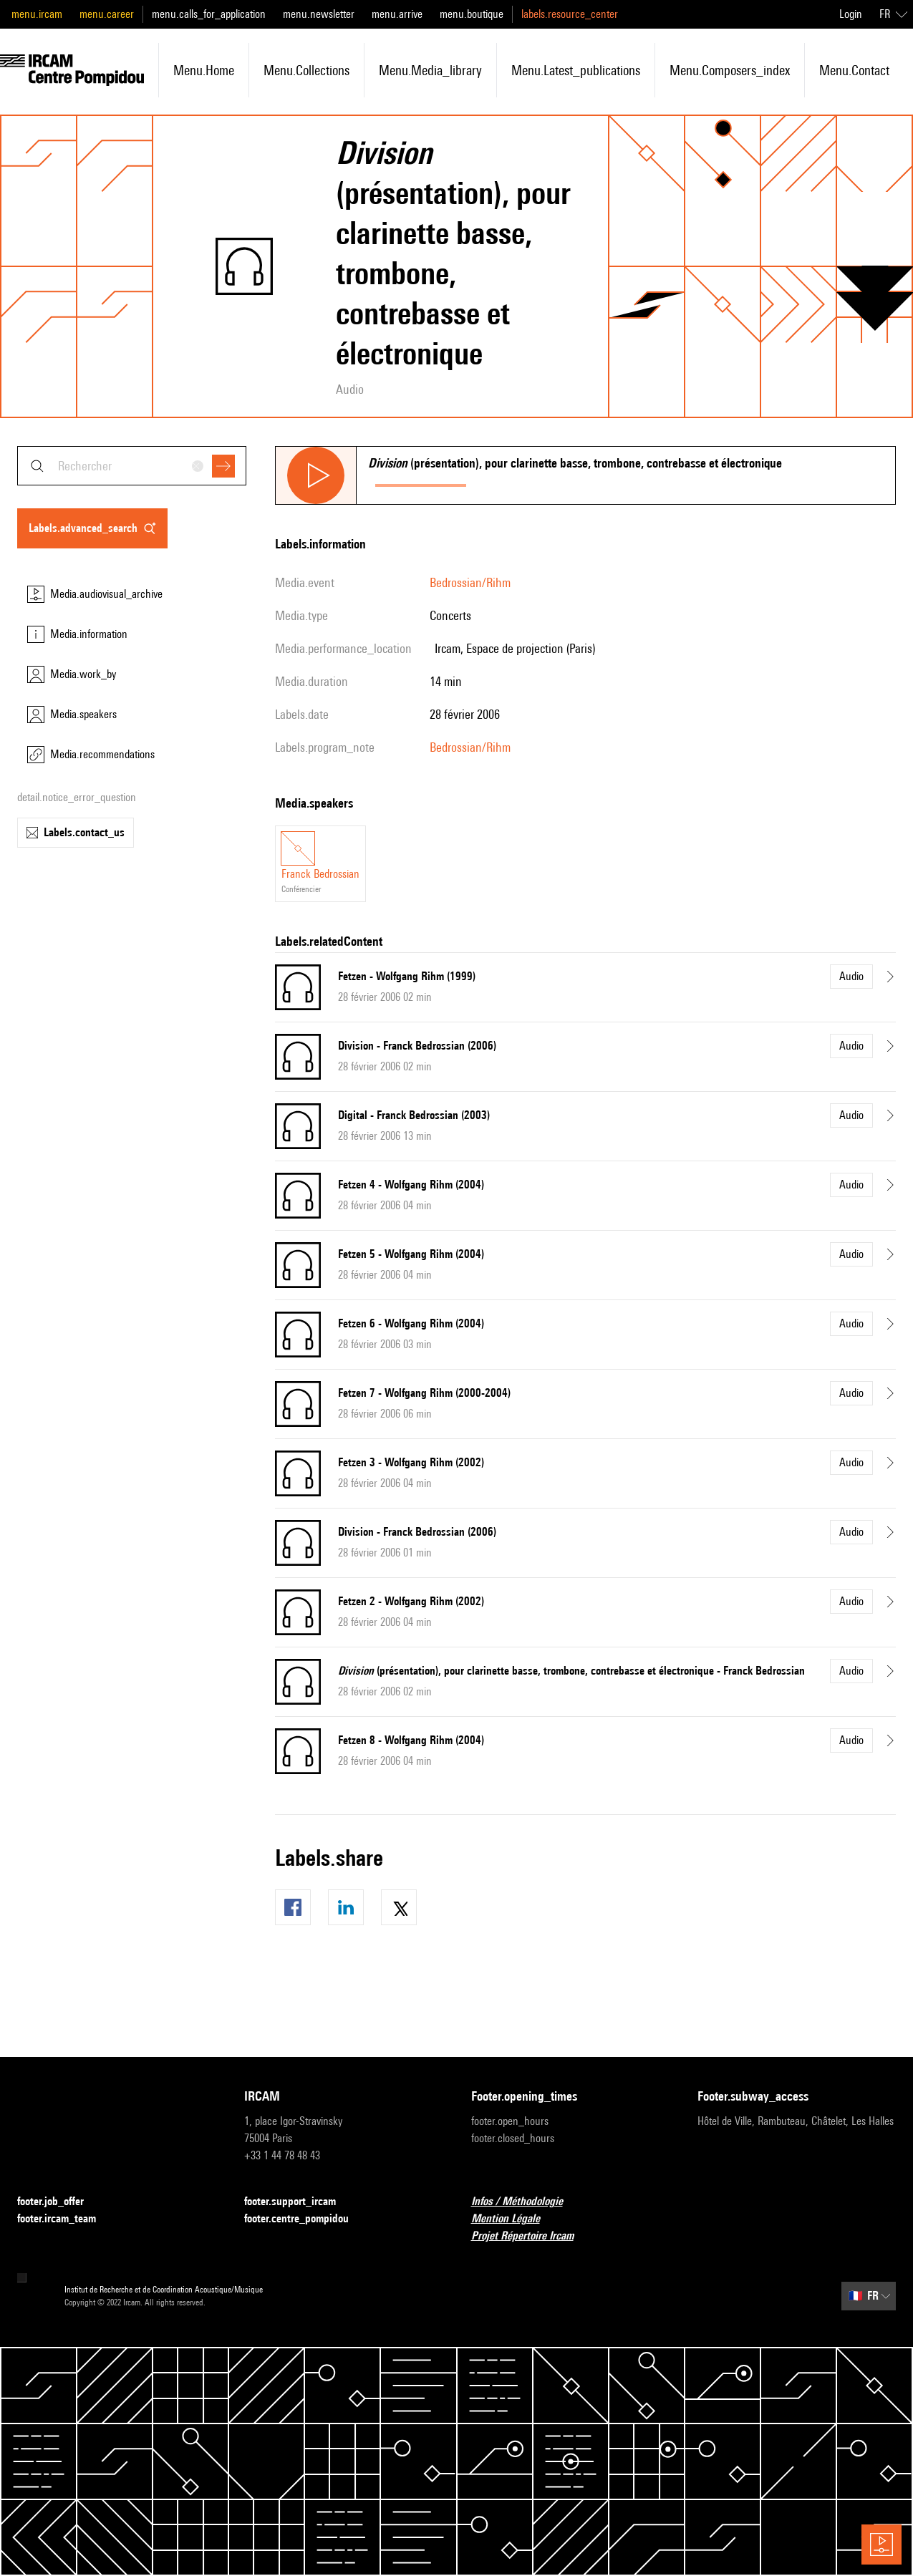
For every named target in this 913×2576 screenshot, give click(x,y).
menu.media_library (430, 70)
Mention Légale (514, 2219)
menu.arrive (397, 14)
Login (850, 14)
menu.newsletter (318, 14)
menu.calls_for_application (209, 14)
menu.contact (854, 70)
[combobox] (131, 465)
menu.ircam (36, 14)
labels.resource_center (569, 14)
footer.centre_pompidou (305, 2219)
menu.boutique (471, 14)
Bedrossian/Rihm (470, 582)
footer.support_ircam (298, 2201)
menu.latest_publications (575, 70)
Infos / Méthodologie (525, 2201)
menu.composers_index (730, 70)
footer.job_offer (59, 2201)
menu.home (203, 70)
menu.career (106, 14)
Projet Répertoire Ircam (531, 2236)
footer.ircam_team (65, 2219)
